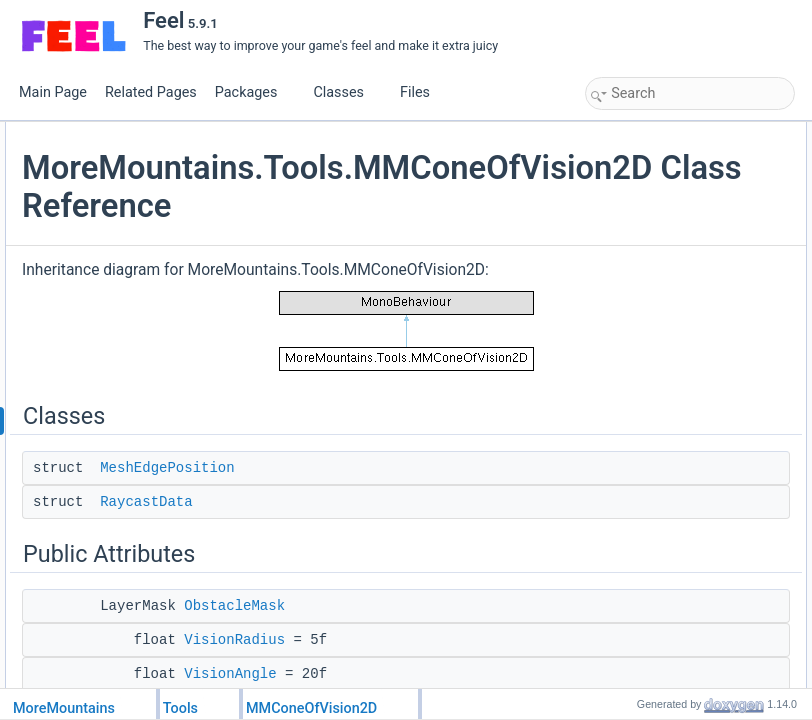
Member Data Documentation (669, 551)
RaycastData (384, 600)
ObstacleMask (645, 221)
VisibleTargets (644, 419)
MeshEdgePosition (405, 566)
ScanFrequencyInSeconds (677, 397)
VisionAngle (638, 265)
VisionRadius (642, 243)
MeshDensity (641, 463)
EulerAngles (639, 331)
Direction (630, 309)
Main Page (53, 92)
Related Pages (151, 92)
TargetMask (638, 375)
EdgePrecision (645, 485)
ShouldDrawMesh (654, 441)
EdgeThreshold (647, 507)
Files (422, 92)
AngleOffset (638, 287)
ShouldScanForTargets (668, 353)
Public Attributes (634, 199)
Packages (254, 92)
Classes (346, 92)
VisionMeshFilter (651, 529)
